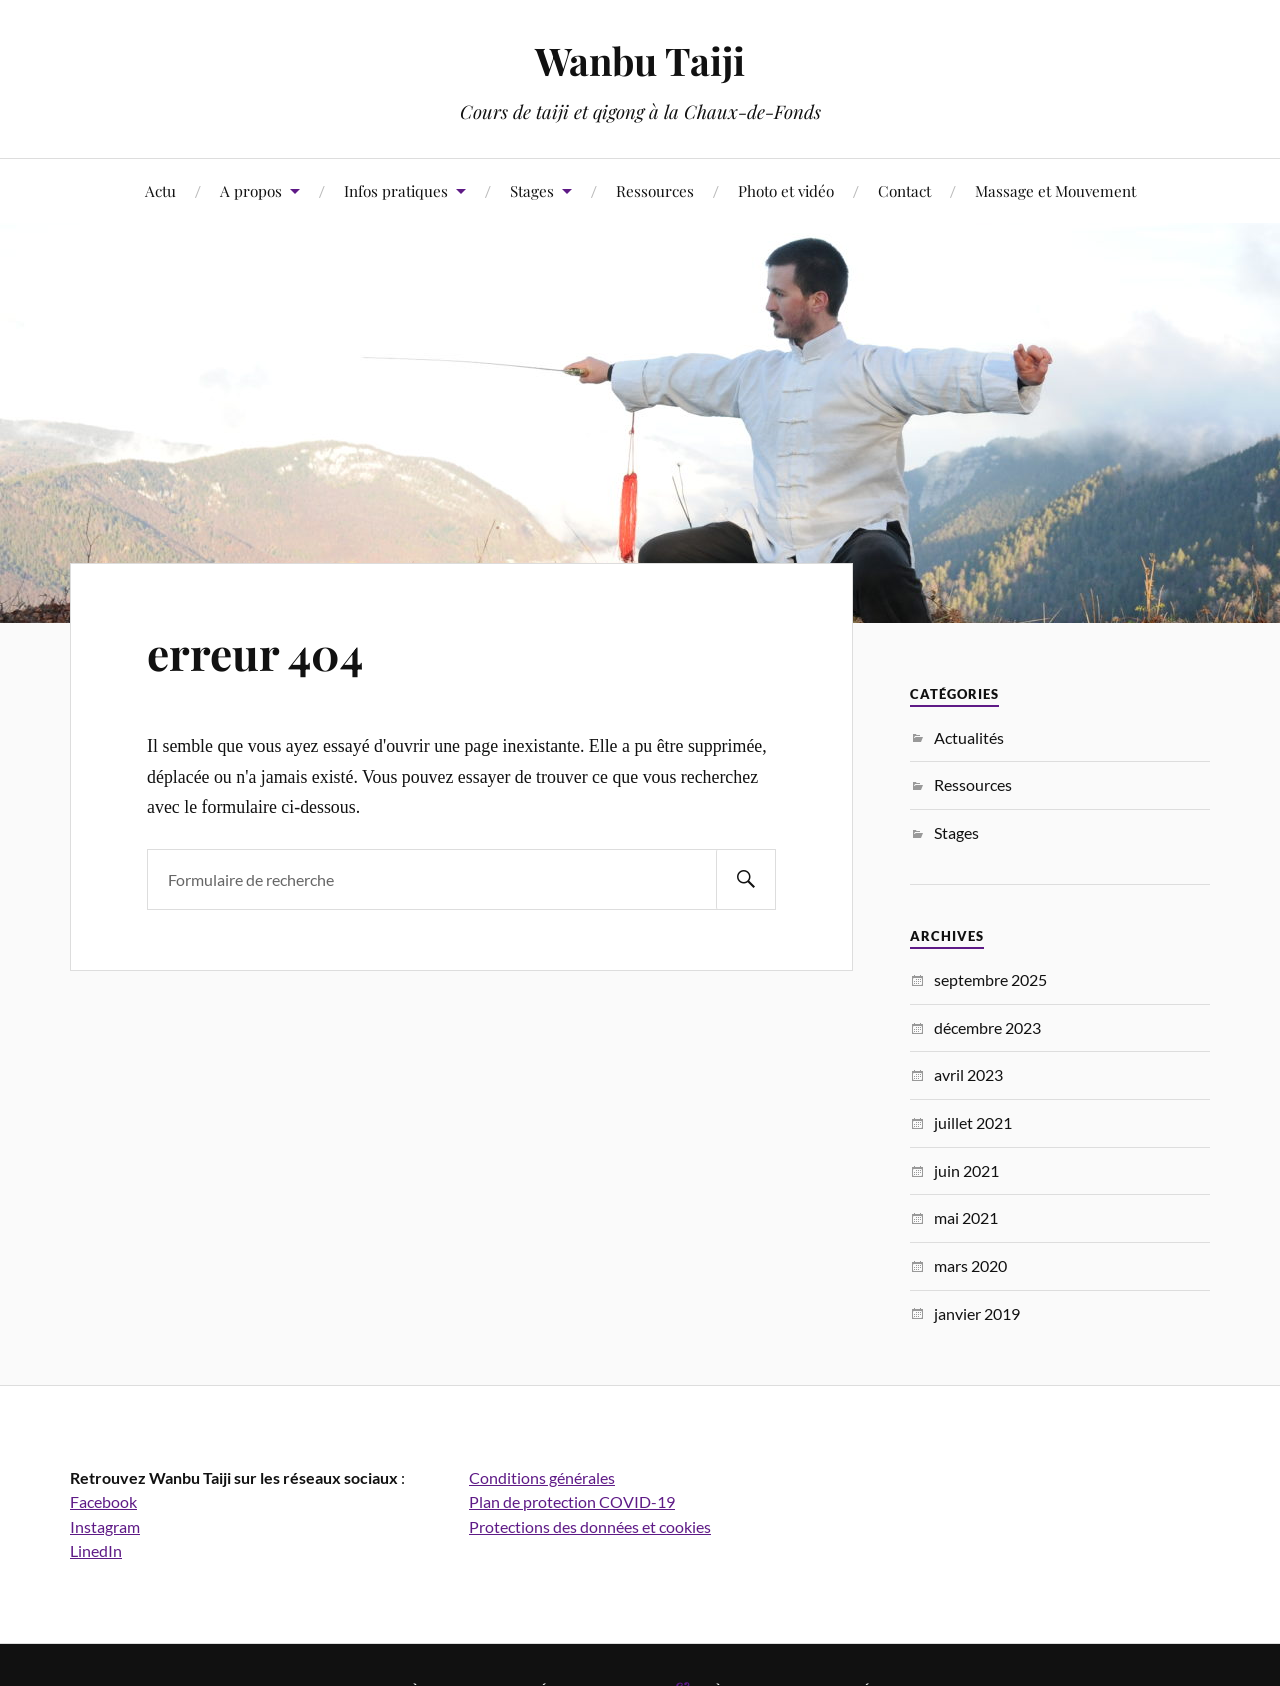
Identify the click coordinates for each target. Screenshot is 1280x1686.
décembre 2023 (987, 1027)
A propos (251, 190)
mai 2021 (966, 1217)
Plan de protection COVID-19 (572, 1501)
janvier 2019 (977, 1313)
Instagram (105, 1526)
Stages (532, 190)
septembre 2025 (990, 979)
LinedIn (96, 1550)
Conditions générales (542, 1477)
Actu (160, 190)
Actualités (969, 737)
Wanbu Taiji (640, 60)
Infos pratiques (396, 190)
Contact (904, 190)
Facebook (103, 1501)
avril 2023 (968, 1074)
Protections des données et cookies (590, 1526)
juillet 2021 (973, 1122)
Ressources (655, 190)
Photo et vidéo (786, 190)
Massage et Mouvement (1055, 190)
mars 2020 (970, 1265)
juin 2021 (966, 1170)
